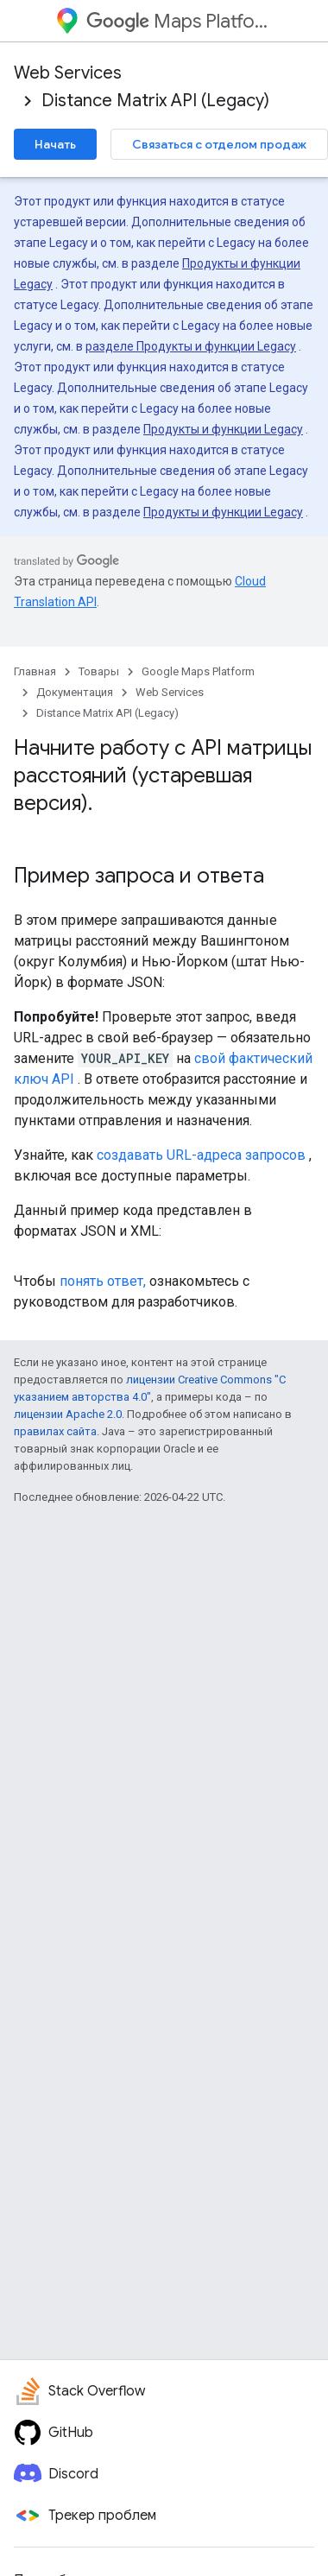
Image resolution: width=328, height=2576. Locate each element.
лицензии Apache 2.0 (68, 1414)
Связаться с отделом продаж (219, 144)
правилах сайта (55, 1431)
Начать (55, 144)
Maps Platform (179, 21)
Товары (99, 671)
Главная (35, 671)
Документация (74, 692)
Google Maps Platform (198, 671)
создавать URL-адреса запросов (201, 1155)
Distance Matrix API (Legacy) (155, 100)
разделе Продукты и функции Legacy (190, 346)
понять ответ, (103, 1281)
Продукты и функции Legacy (223, 429)
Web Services (68, 73)
